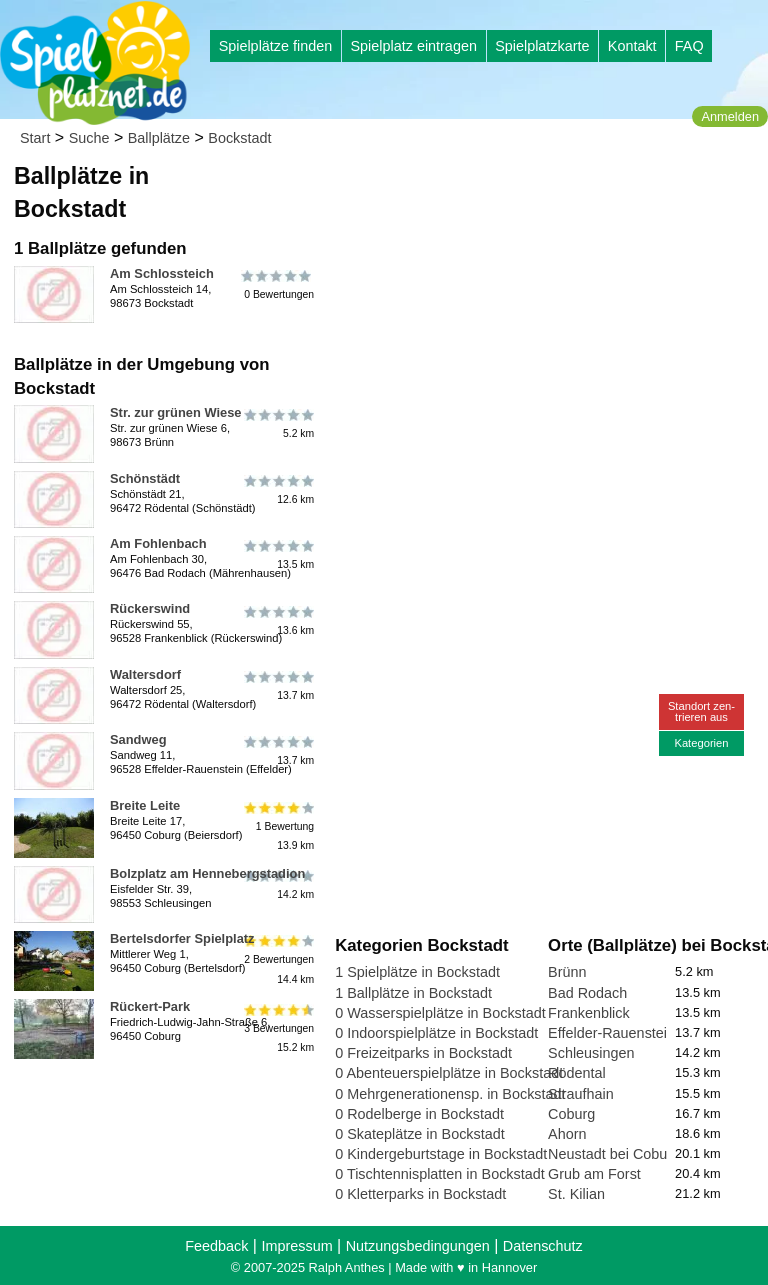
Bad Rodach (587, 993)
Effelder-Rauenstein (611, 1033)
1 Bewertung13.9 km (277, 826)
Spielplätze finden (276, 46)
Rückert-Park (150, 1006)
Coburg (571, 1114)
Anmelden (730, 116)
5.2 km (277, 424)
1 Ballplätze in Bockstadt (413, 993)
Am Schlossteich (162, 273)
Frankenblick (589, 1013)
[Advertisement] (547, 300)
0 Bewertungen (277, 285)
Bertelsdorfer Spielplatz (182, 938)
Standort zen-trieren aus (701, 711)
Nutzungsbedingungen (418, 1246)
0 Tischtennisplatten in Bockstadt (440, 1174)
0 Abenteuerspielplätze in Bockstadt (449, 1073)
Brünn (567, 972)
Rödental (577, 1073)
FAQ (689, 46)
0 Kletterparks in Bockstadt (420, 1194)
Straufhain (581, 1094)
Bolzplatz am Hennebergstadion (207, 873)
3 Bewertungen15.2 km (277, 1027)
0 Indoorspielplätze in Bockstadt (436, 1033)
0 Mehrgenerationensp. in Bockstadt (450, 1094)
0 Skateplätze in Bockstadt (420, 1134)
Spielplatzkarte (542, 46)
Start (35, 138)
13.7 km (277, 686)
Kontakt (632, 46)
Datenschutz (543, 1246)
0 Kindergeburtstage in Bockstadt (441, 1154)
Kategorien (701, 743)
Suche (89, 138)
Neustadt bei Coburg (614, 1154)
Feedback (216, 1246)
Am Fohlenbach (158, 543)
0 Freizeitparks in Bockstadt (423, 1053)
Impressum (296, 1246)
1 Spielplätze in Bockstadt (417, 972)
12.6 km (277, 490)
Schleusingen (591, 1053)
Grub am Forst (594, 1174)
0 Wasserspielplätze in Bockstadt (440, 1013)
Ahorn (567, 1134)
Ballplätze (159, 138)
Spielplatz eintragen (413, 46)
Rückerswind (150, 608)
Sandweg (138, 739)
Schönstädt (145, 478)
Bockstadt (239, 138)
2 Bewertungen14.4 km (277, 959)
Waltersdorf (145, 674)
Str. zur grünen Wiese (176, 412)
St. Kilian (576, 1194)
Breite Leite (145, 805)
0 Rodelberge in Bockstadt (419, 1114)
